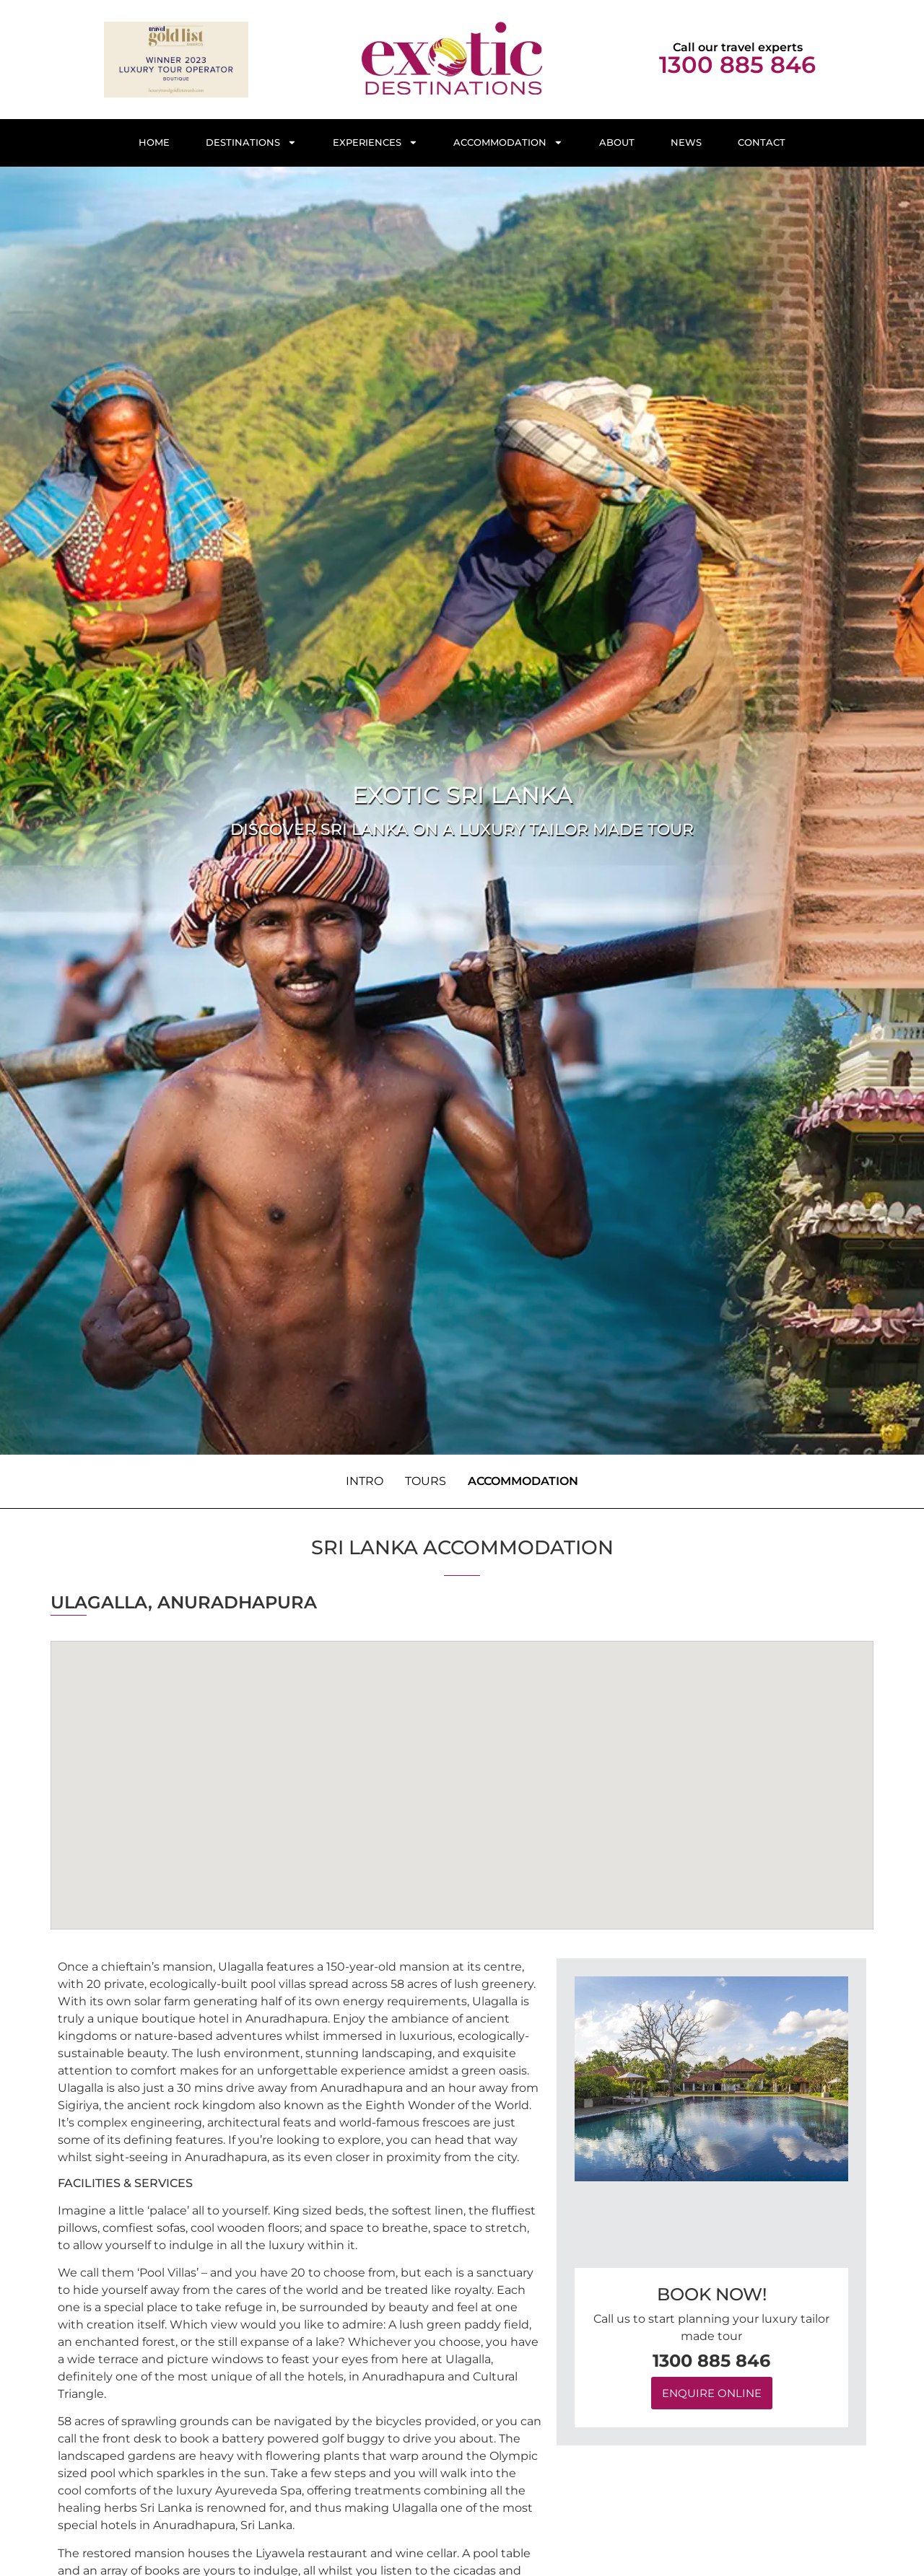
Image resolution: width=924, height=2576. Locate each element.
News (686, 142)
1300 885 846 (737, 65)
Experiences (375, 142)
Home (154, 142)
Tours (425, 1481)
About (617, 142)
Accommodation (508, 142)
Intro (364, 1481)
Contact (761, 142)
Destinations (251, 142)
